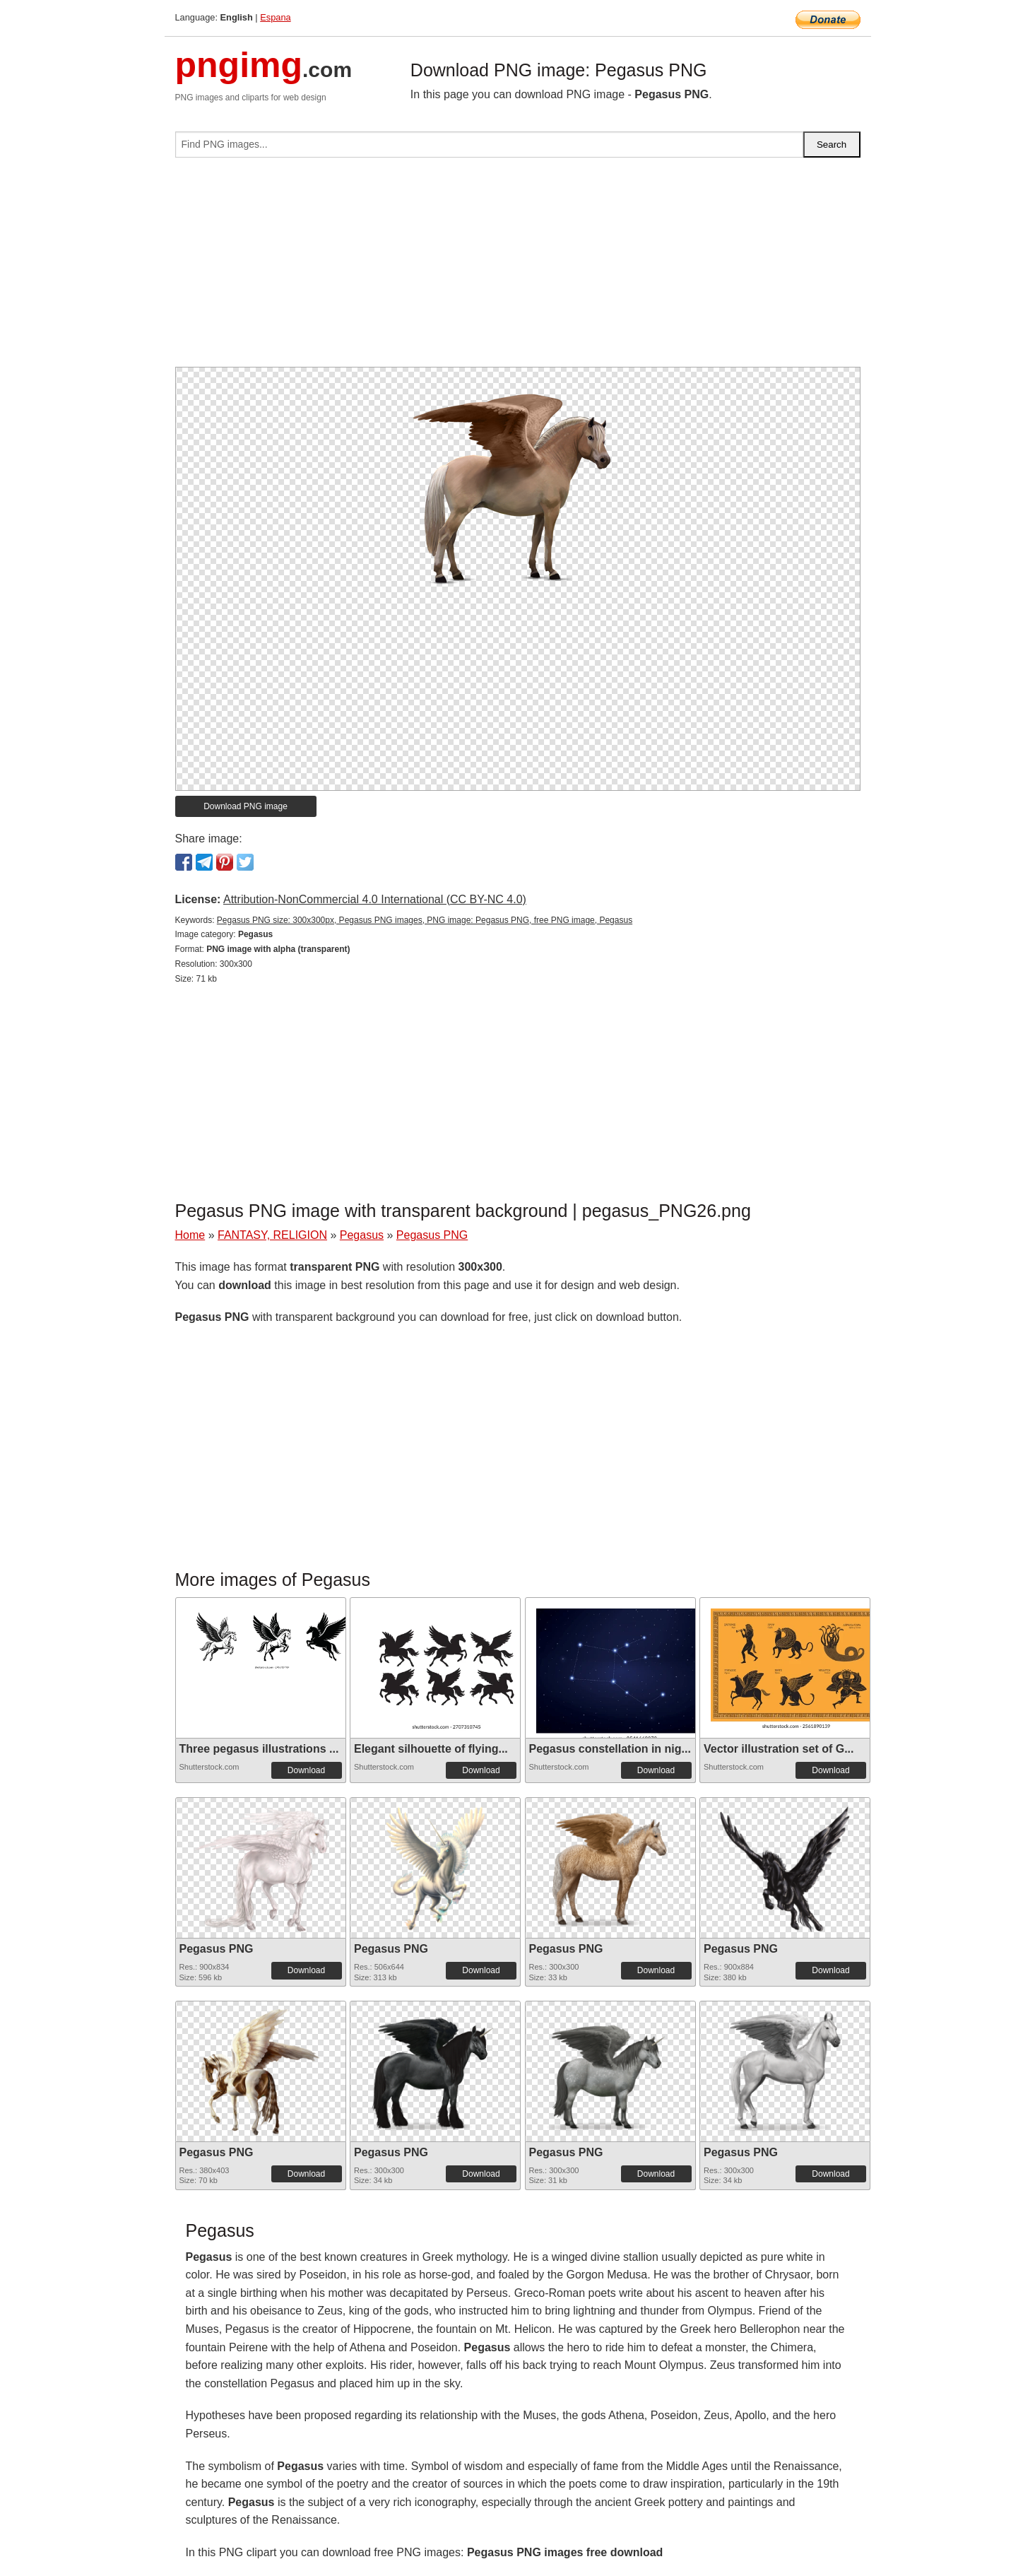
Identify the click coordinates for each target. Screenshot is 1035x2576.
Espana (275, 17)
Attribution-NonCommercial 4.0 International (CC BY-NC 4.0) (374, 899)
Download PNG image (245, 806)
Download (306, 1770)
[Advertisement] (517, 268)
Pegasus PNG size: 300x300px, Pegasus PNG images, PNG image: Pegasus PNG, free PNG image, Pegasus (424, 920)
